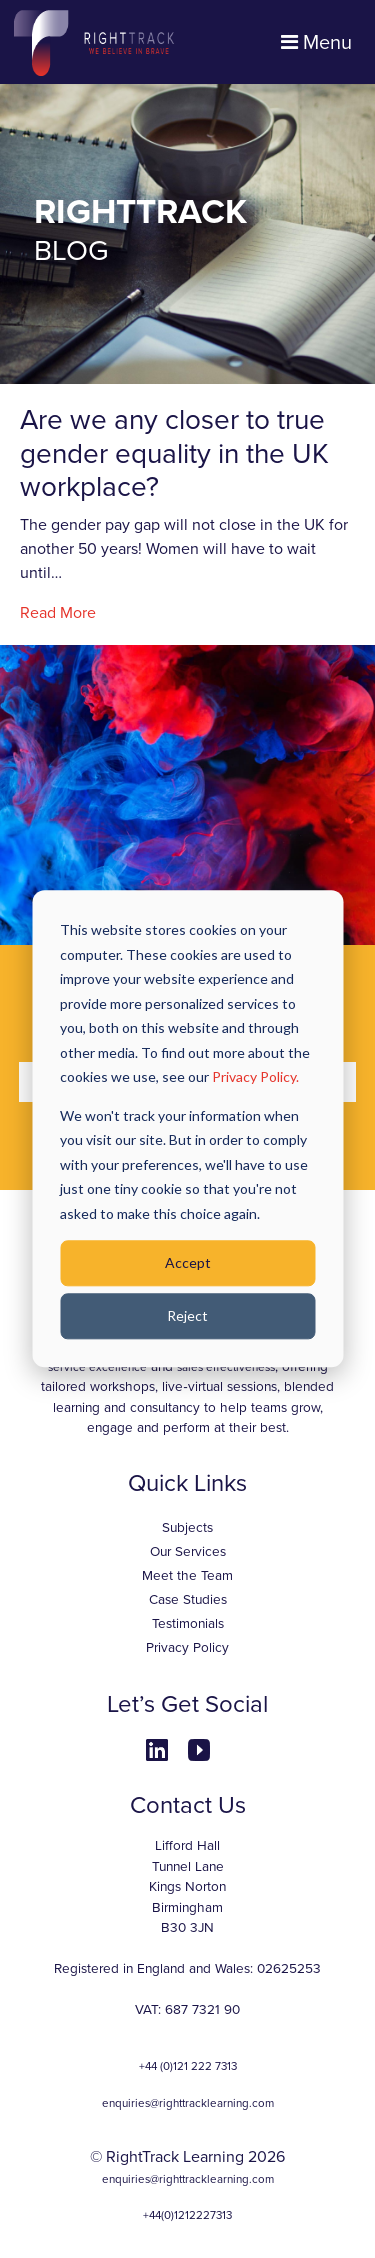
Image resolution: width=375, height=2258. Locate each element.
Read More (58, 613)
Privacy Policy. (255, 1076)
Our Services (188, 1552)
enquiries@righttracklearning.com (188, 2103)
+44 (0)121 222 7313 (188, 2066)
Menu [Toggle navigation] (316, 43)
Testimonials (188, 1624)
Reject (187, 1315)
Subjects (187, 1528)
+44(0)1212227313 (187, 2215)
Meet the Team (187, 1576)
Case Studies (188, 1600)
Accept (188, 1262)
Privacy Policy (187, 1648)
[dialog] (187, 1128)
